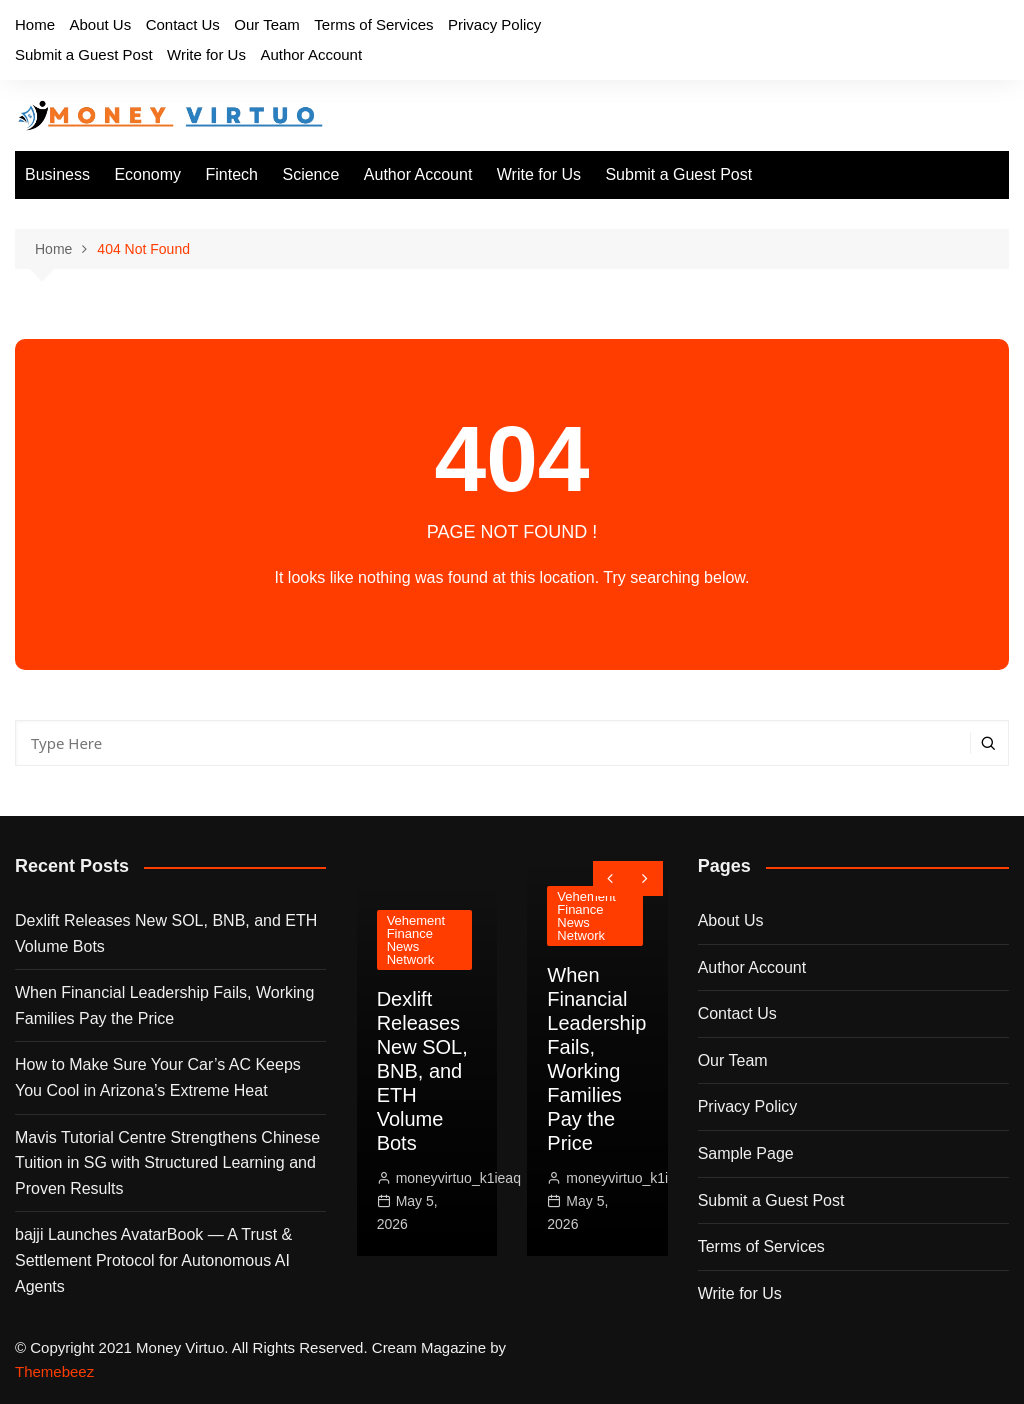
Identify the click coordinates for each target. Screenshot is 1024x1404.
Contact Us (183, 24)
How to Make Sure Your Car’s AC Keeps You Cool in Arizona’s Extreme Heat (158, 1077)
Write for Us (206, 54)
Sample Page (746, 1153)
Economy (147, 174)
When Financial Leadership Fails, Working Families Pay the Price (164, 1005)
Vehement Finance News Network (416, 940)
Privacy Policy (494, 24)
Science (310, 174)
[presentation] (610, 878)
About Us (100, 24)
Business (57, 174)
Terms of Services (373, 24)
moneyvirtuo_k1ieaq (458, 1178)
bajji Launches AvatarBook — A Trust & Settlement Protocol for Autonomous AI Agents (153, 1260)
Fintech (232, 174)
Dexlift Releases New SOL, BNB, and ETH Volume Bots (166, 933)
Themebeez (54, 1371)
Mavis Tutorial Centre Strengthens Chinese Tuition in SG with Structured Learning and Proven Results (167, 1163)
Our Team (267, 24)
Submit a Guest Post (84, 54)
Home (35, 24)
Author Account (311, 54)
